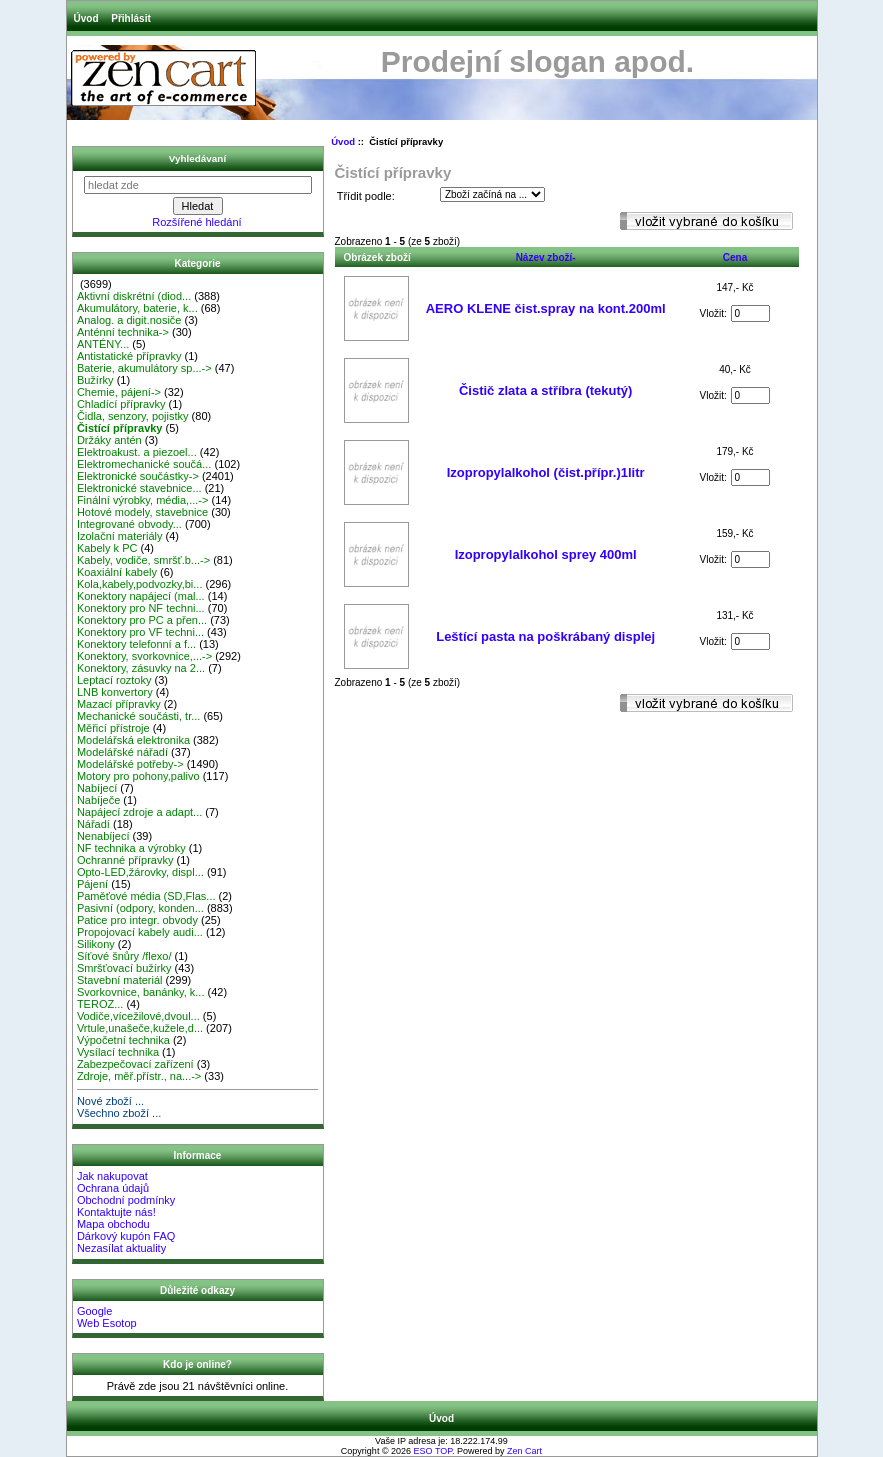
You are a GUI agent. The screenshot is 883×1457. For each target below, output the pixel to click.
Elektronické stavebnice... (139, 488)
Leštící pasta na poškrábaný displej (545, 636)
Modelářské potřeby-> (130, 764)
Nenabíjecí (103, 836)
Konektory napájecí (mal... (141, 596)
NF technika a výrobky (131, 848)
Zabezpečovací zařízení (135, 1064)
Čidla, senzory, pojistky (133, 416)
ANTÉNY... (103, 344)
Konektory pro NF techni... (141, 608)
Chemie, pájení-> (119, 392)
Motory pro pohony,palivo (138, 776)
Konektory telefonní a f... (136, 644)
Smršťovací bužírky (124, 968)
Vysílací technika (118, 1052)
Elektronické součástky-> (138, 476)
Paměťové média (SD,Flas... (146, 896)
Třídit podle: (366, 196)
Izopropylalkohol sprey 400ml (546, 554)
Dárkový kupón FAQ (126, 1236)
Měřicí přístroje (113, 728)
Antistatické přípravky (129, 356)
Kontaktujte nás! (116, 1212)
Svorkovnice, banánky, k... (141, 992)
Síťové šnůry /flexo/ (124, 956)
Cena (735, 257)
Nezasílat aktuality (121, 1248)
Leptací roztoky (114, 680)
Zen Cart (524, 1451)
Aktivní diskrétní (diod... (134, 296)
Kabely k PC (107, 548)
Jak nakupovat (112, 1176)
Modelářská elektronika (133, 740)
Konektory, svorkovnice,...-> (144, 656)
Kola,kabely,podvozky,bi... (140, 584)
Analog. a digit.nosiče (129, 320)
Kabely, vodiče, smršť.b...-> (143, 560)
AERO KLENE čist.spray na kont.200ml (546, 308)
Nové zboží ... (110, 1101)
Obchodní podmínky (126, 1200)
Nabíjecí (97, 788)
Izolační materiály (120, 536)
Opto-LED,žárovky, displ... (140, 872)
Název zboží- (546, 257)
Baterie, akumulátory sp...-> (144, 368)
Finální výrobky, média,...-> (143, 500)
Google (94, 1311)
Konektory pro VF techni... (140, 632)
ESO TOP (433, 1451)
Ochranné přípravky (125, 860)
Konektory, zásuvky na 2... (141, 668)
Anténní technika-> (123, 332)
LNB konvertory (115, 692)
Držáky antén (109, 440)
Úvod (86, 18)
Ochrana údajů (113, 1188)
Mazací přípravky (119, 704)
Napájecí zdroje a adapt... (139, 812)
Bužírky (95, 380)
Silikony (96, 944)
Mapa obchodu (113, 1224)
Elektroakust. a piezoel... (137, 452)
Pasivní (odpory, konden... (140, 908)
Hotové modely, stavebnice (142, 512)
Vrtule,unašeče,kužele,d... (140, 1028)
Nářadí (93, 824)
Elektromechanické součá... (144, 464)
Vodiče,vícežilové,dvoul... (138, 1016)
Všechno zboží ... (119, 1113)
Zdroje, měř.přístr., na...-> (139, 1076)
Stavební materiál (120, 980)
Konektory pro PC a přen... (142, 620)
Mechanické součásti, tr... (139, 716)
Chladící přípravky (121, 404)
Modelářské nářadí (122, 752)
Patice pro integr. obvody (137, 920)
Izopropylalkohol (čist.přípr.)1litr (546, 472)
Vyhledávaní (197, 158)
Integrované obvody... (129, 524)
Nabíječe (98, 800)
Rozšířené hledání (196, 222)
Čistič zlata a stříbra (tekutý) (545, 390)
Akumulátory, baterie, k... (137, 308)
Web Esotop (107, 1323)
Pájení (92, 884)
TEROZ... (100, 1004)
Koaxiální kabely (117, 572)
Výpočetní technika (123, 1040)
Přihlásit (130, 18)
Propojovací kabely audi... (140, 932)
